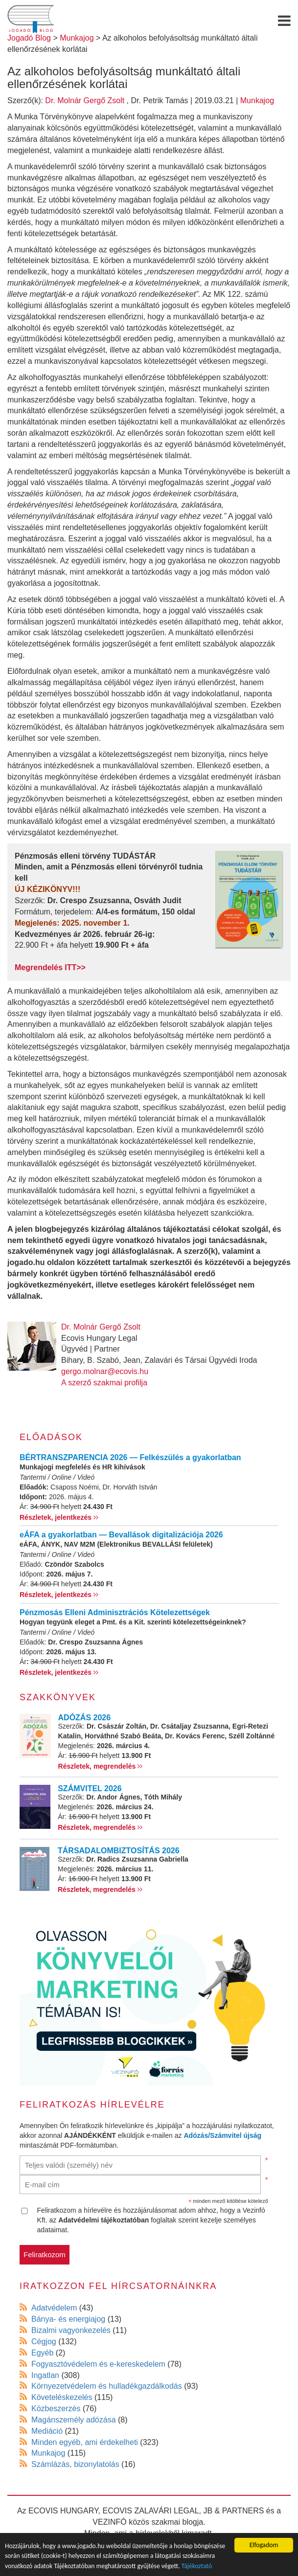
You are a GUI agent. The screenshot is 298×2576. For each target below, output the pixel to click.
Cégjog (43, 2341)
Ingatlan (45, 2375)
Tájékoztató (197, 2566)
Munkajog (257, 100)
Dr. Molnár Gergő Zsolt (84, 100)
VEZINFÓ (109, 2522)
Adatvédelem (54, 2308)
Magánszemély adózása (73, 2420)
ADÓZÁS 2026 (84, 1717)
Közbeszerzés (56, 2408)
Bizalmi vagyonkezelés (71, 2330)
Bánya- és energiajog (68, 2319)
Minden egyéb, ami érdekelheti (84, 2442)
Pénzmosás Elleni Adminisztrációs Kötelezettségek (115, 1612)
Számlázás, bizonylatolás (75, 2464)
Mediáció (47, 2431)
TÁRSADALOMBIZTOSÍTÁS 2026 (119, 1850)
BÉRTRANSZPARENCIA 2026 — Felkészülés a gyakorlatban (130, 1457)
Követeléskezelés (61, 2397)
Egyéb (42, 2353)
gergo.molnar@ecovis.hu (104, 1371)
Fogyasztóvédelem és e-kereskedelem (98, 2364)
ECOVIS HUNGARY (63, 2511)
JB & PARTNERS (234, 2511)
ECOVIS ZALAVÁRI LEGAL (151, 2511)
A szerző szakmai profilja (104, 1382)
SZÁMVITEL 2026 (89, 1788)
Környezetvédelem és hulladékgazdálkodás (106, 2386)
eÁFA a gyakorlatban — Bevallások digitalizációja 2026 (121, 1535)
